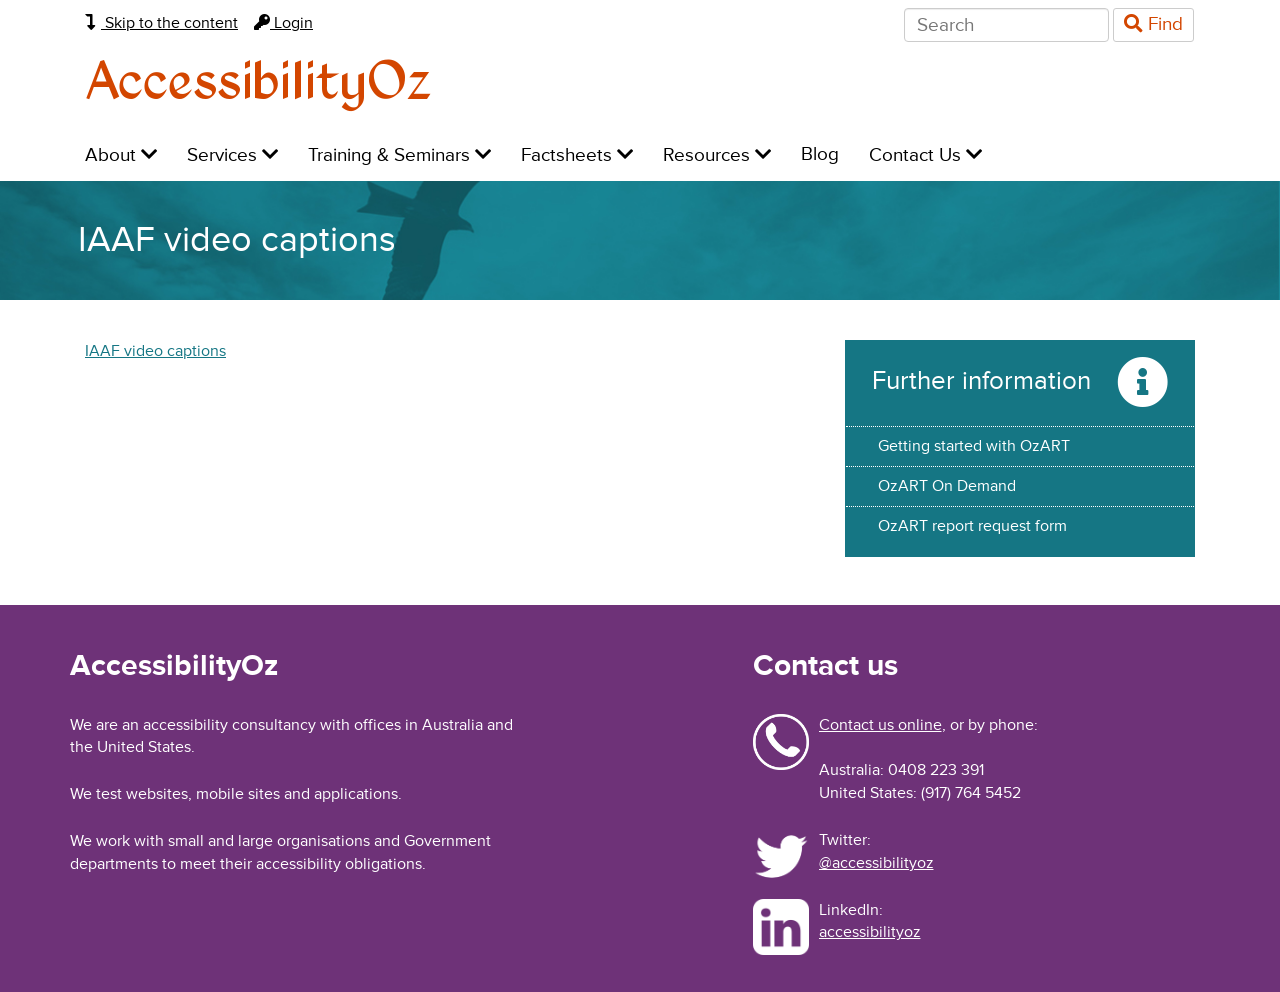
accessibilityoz (870, 932)
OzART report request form (972, 526)
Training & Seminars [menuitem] (399, 155)
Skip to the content (161, 23)
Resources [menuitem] (717, 155)
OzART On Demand (947, 486)
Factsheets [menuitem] (577, 155)
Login (283, 23)
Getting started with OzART (974, 446)
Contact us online (880, 725)
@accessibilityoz (876, 863)
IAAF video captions (155, 351)
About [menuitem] (121, 155)
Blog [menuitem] (820, 154)
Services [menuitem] (232, 155)
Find (1153, 24)
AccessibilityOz (258, 83)
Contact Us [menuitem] (925, 155)
